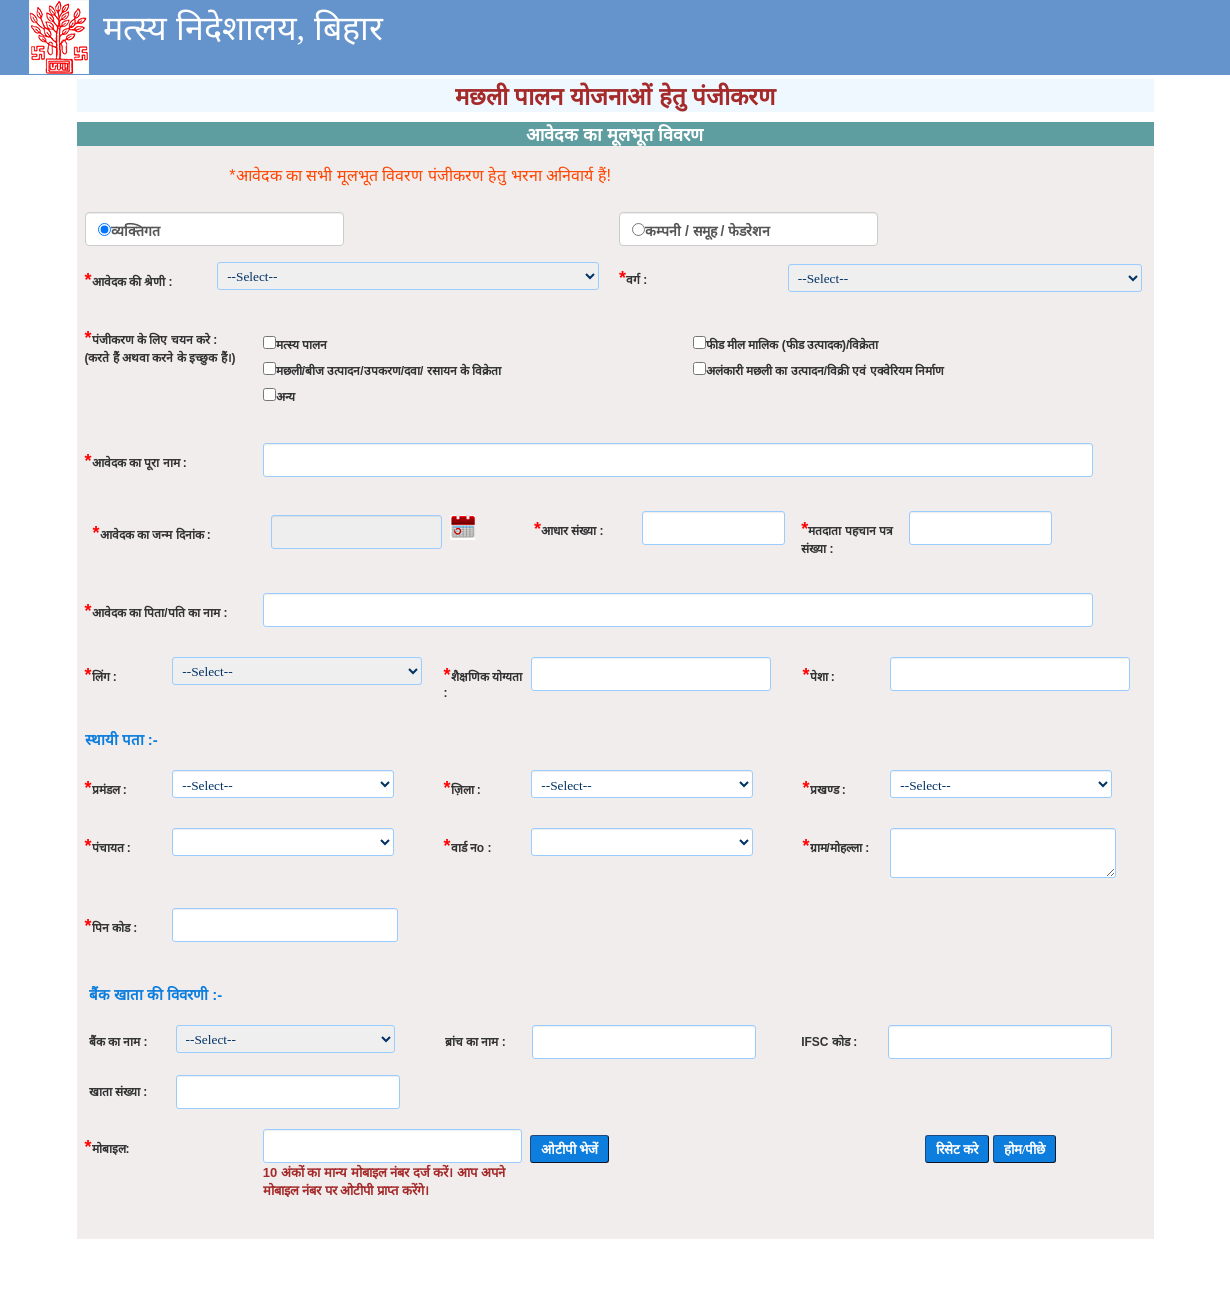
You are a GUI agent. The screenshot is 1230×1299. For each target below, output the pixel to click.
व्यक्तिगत (135, 231)
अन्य (285, 397)
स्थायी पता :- (121, 739)
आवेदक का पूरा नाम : (136, 461)
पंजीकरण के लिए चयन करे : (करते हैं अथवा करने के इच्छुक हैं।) (160, 346)
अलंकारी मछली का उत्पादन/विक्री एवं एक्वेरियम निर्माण (825, 371)
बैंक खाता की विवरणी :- (156, 994)
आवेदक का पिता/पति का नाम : (156, 611)
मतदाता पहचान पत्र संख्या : (847, 537)
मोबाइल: (107, 1147)
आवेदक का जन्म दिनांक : (152, 533)
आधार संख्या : (569, 529)
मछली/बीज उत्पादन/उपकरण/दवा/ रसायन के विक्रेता (389, 371)
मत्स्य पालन (301, 345)
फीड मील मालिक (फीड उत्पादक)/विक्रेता (792, 345)
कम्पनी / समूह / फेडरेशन (707, 231)
